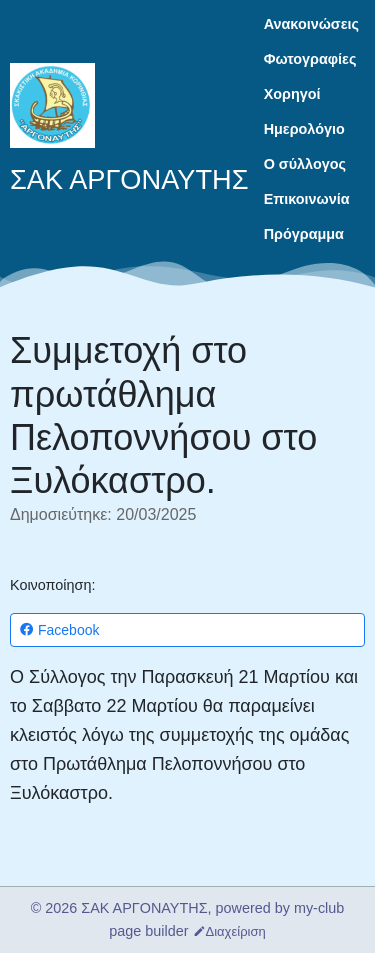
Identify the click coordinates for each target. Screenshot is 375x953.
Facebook (59, 630)
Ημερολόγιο (304, 129)
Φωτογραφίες (310, 59)
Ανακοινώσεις (311, 24)
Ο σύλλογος (305, 164)
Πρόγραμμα (304, 234)
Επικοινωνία (307, 199)
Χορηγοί (292, 94)
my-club (319, 908)
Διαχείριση (229, 931)
